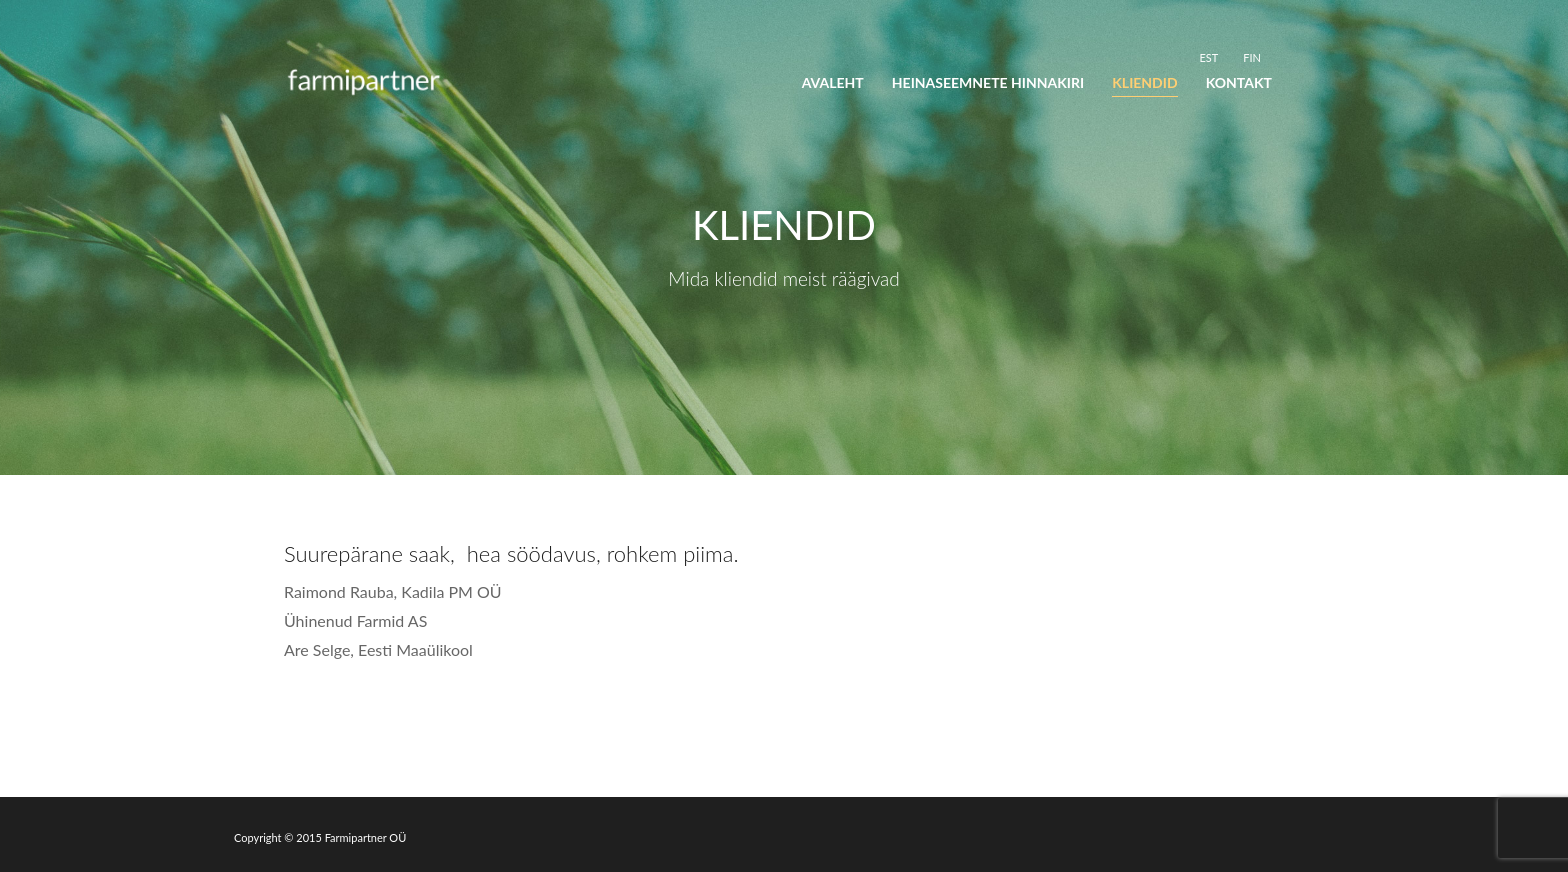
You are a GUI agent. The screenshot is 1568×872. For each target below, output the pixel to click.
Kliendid (1144, 82)
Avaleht (833, 82)
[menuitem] (1208, 57)
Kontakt (1239, 82)
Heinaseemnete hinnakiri (988, 82)
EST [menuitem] (1208, 57)
